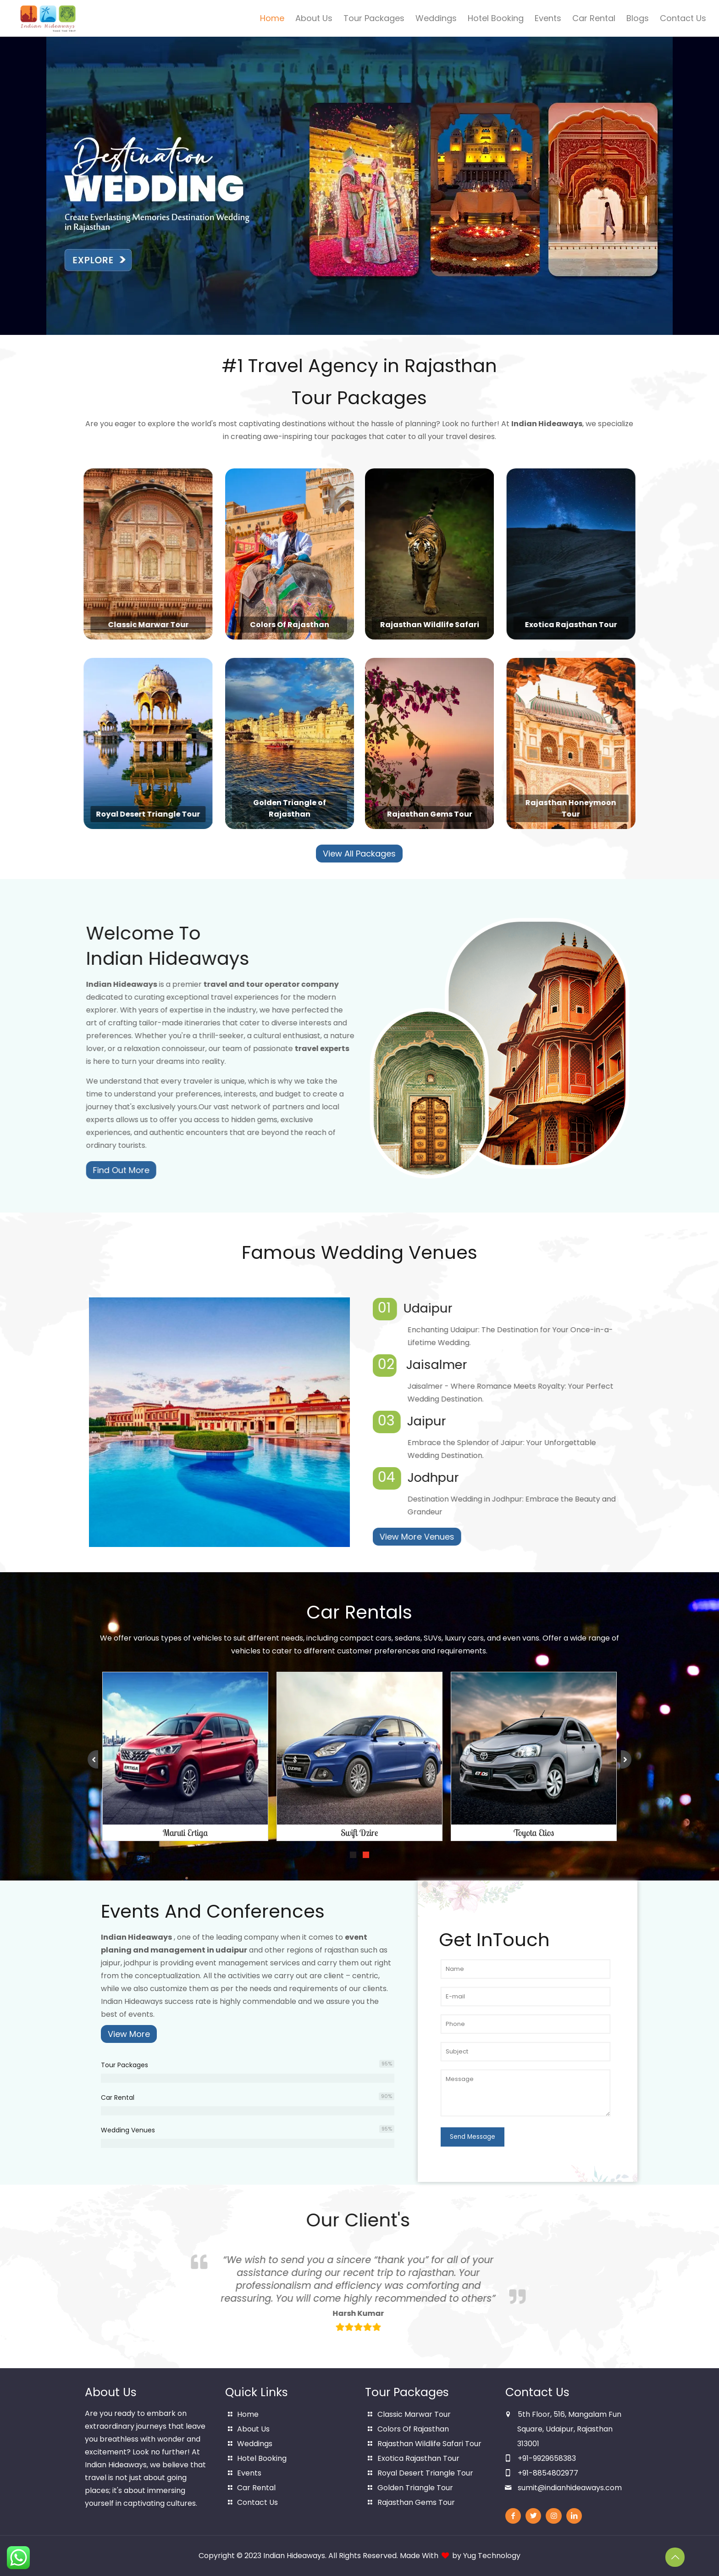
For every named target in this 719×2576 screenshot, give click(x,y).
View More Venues (476, 1536)
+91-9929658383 (547, 2458)
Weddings (254, 2443)
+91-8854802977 (548, 2473)
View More (129, 2034)
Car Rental (256, 2487)
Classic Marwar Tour (414, 2414)
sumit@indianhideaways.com (570, 2487)
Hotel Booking (262, 2458)
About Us (253, 2429)
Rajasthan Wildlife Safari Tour (429, 2443)
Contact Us (257, 2502)
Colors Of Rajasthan (413, 2429)
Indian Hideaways (294, 2555)
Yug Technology (491, 2555)
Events (249, 2473)
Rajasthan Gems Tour (416, 2502)
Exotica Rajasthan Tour (418, 2458)
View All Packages (359, 853)
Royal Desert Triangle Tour (425, 2473)
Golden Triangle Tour (415, 2487)
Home (248, 2414)
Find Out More (181, 1170)
